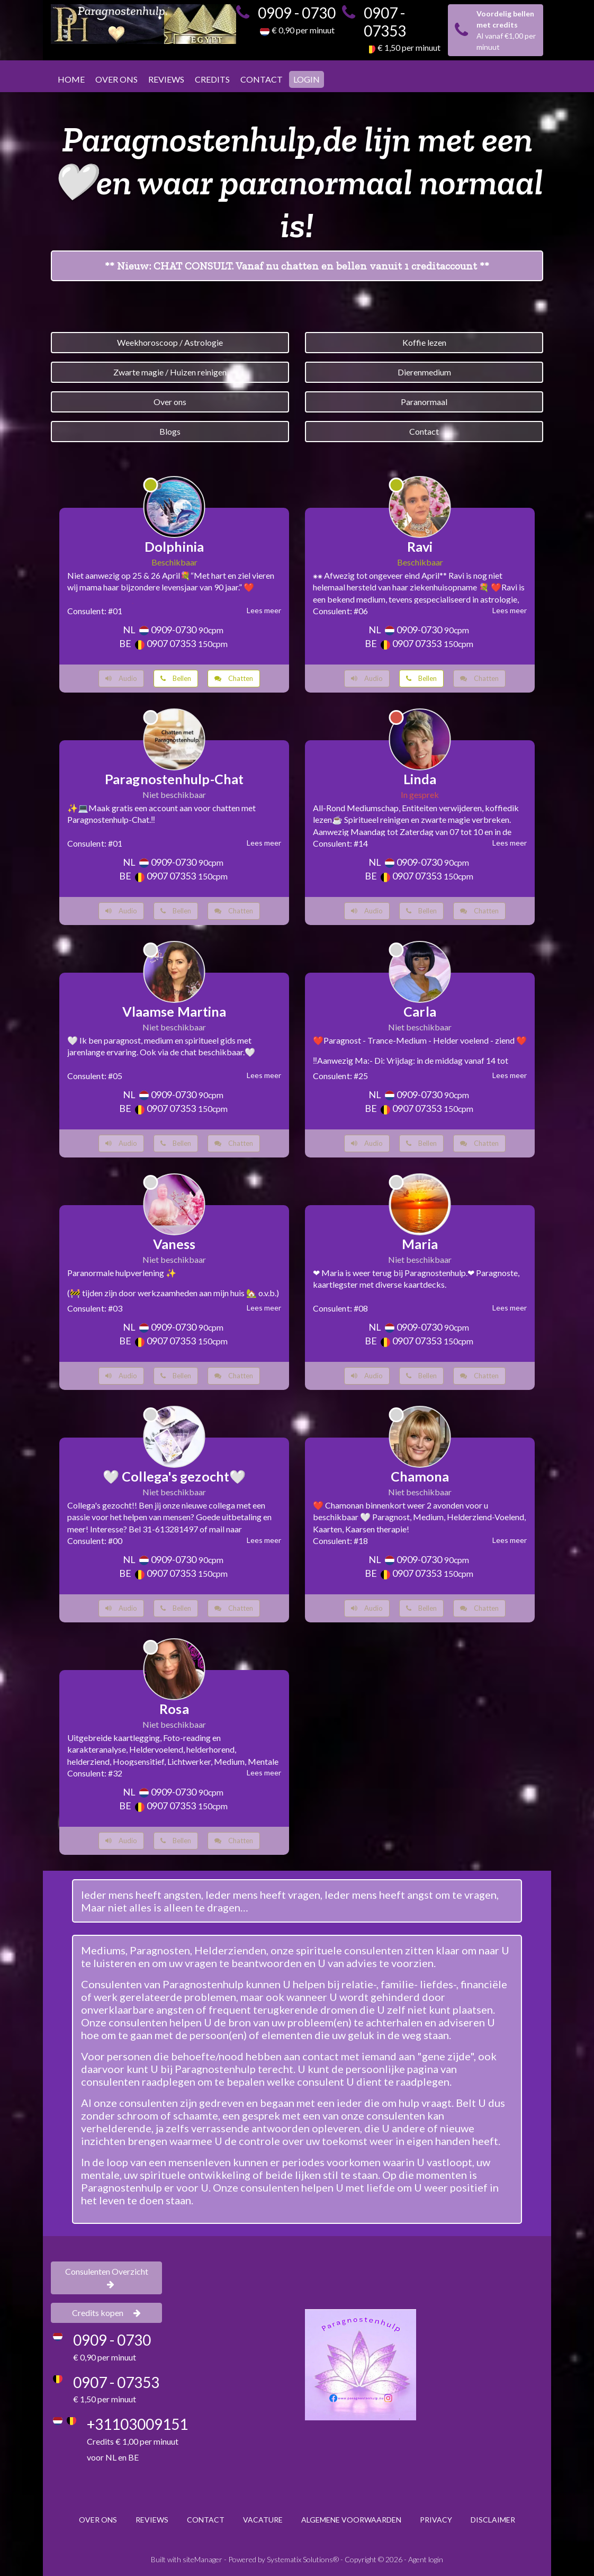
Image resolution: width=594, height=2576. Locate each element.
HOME (71, 79)
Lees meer (264, 610)
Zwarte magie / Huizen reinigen (170, 372)
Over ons (170, 402)
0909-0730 (173, 629)
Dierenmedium (424, 372)
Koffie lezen (424, 342)
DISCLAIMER (493, 2519)
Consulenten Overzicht (106, 2277)
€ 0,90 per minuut (303, 30)
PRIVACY (436, 2519)
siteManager (202, 2559)
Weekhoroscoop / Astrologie (170, 342)
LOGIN (306, 79)
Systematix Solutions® (303, 2559)
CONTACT (261, 79)
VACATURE (263, 2519)
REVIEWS (166, 79)
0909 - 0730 (297, 13)
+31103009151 (137, 2424)
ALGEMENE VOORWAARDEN (351, 2519)
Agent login (425, 2559)
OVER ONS (116, 79)
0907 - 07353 (385, 22)
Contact (424, 431)
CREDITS (212, 79)
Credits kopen (106, 2313)
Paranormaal (424, 402)
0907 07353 (171, 643)
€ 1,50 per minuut (408, 47)
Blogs (170, 431)
